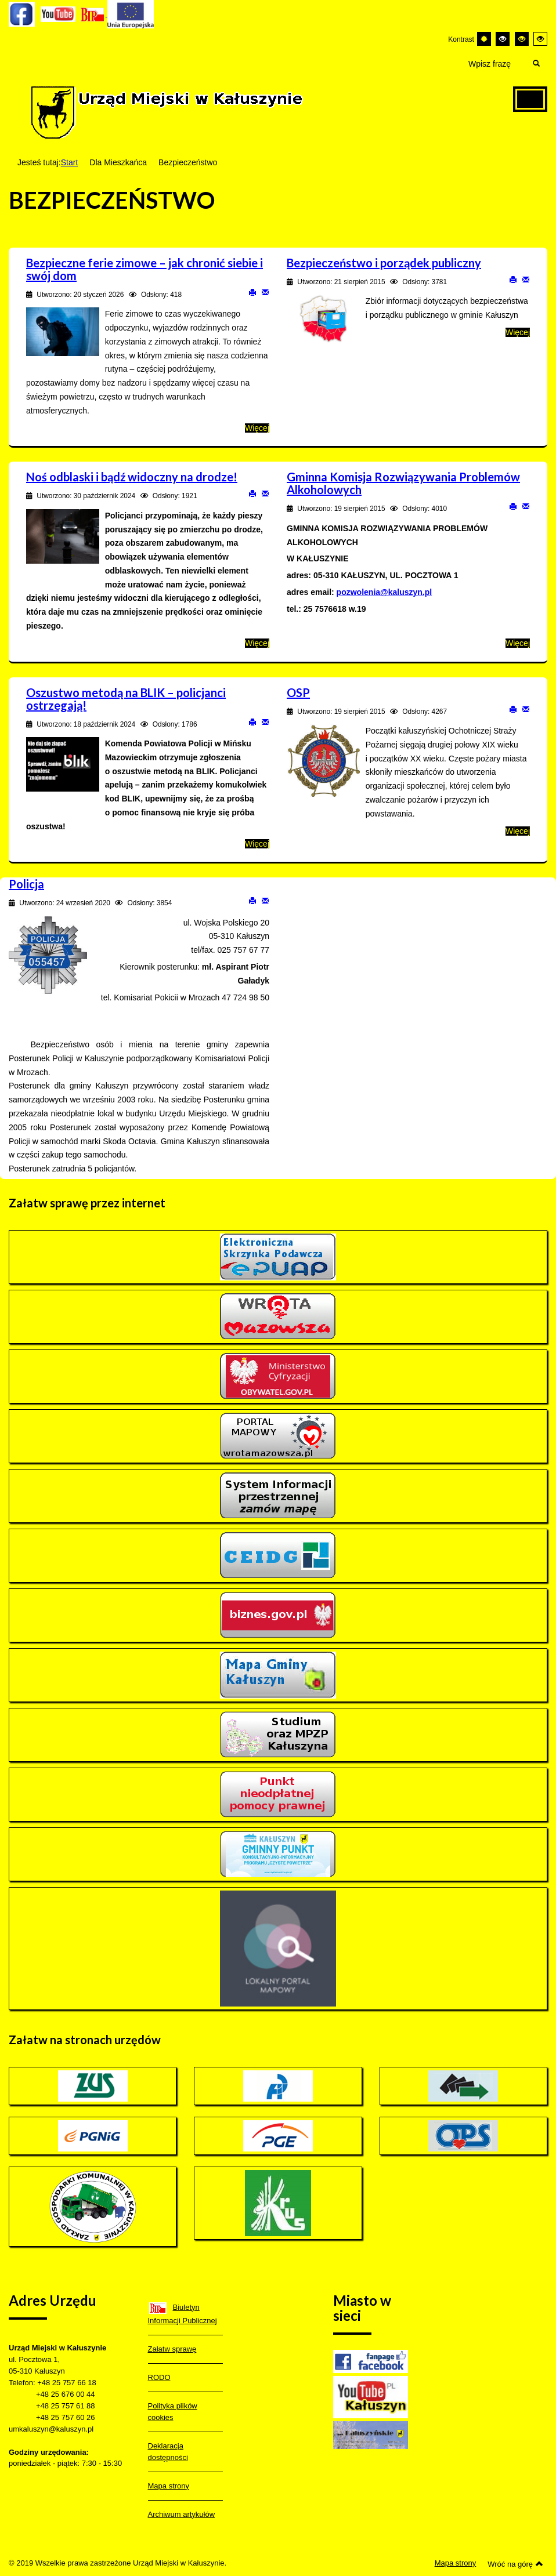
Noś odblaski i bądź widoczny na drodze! (131, 477)
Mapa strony (169, 2485)
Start (69, 162)
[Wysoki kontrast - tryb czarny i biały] (503, 39)
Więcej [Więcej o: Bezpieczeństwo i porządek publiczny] (518, 332)
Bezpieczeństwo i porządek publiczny (384, 263)
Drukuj (252, 292)
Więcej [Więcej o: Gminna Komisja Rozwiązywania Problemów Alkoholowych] (518, 643)
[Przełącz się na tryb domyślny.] (484, 39)
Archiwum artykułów (181, 2514)
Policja (26, 884)
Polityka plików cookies (172, 2411)
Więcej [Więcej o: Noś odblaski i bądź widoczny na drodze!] (257, 643)
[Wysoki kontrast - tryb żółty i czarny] (540, 39)
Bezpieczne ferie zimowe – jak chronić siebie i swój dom (144, 269)
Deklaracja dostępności (168, 2451)
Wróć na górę (515, 2564)
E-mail (265, 292)
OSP (298, 692)
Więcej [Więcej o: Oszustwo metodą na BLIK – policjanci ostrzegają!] (257, 843)
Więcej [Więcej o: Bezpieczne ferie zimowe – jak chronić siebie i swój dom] (257, 428)
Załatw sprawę (172, 2349)
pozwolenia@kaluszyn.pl (384, 592)
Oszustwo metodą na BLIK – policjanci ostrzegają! (126, 698)
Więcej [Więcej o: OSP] (518, 831)
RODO (159, 2377)
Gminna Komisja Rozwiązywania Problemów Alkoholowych (403, 483)
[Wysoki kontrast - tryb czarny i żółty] (522, 39)
